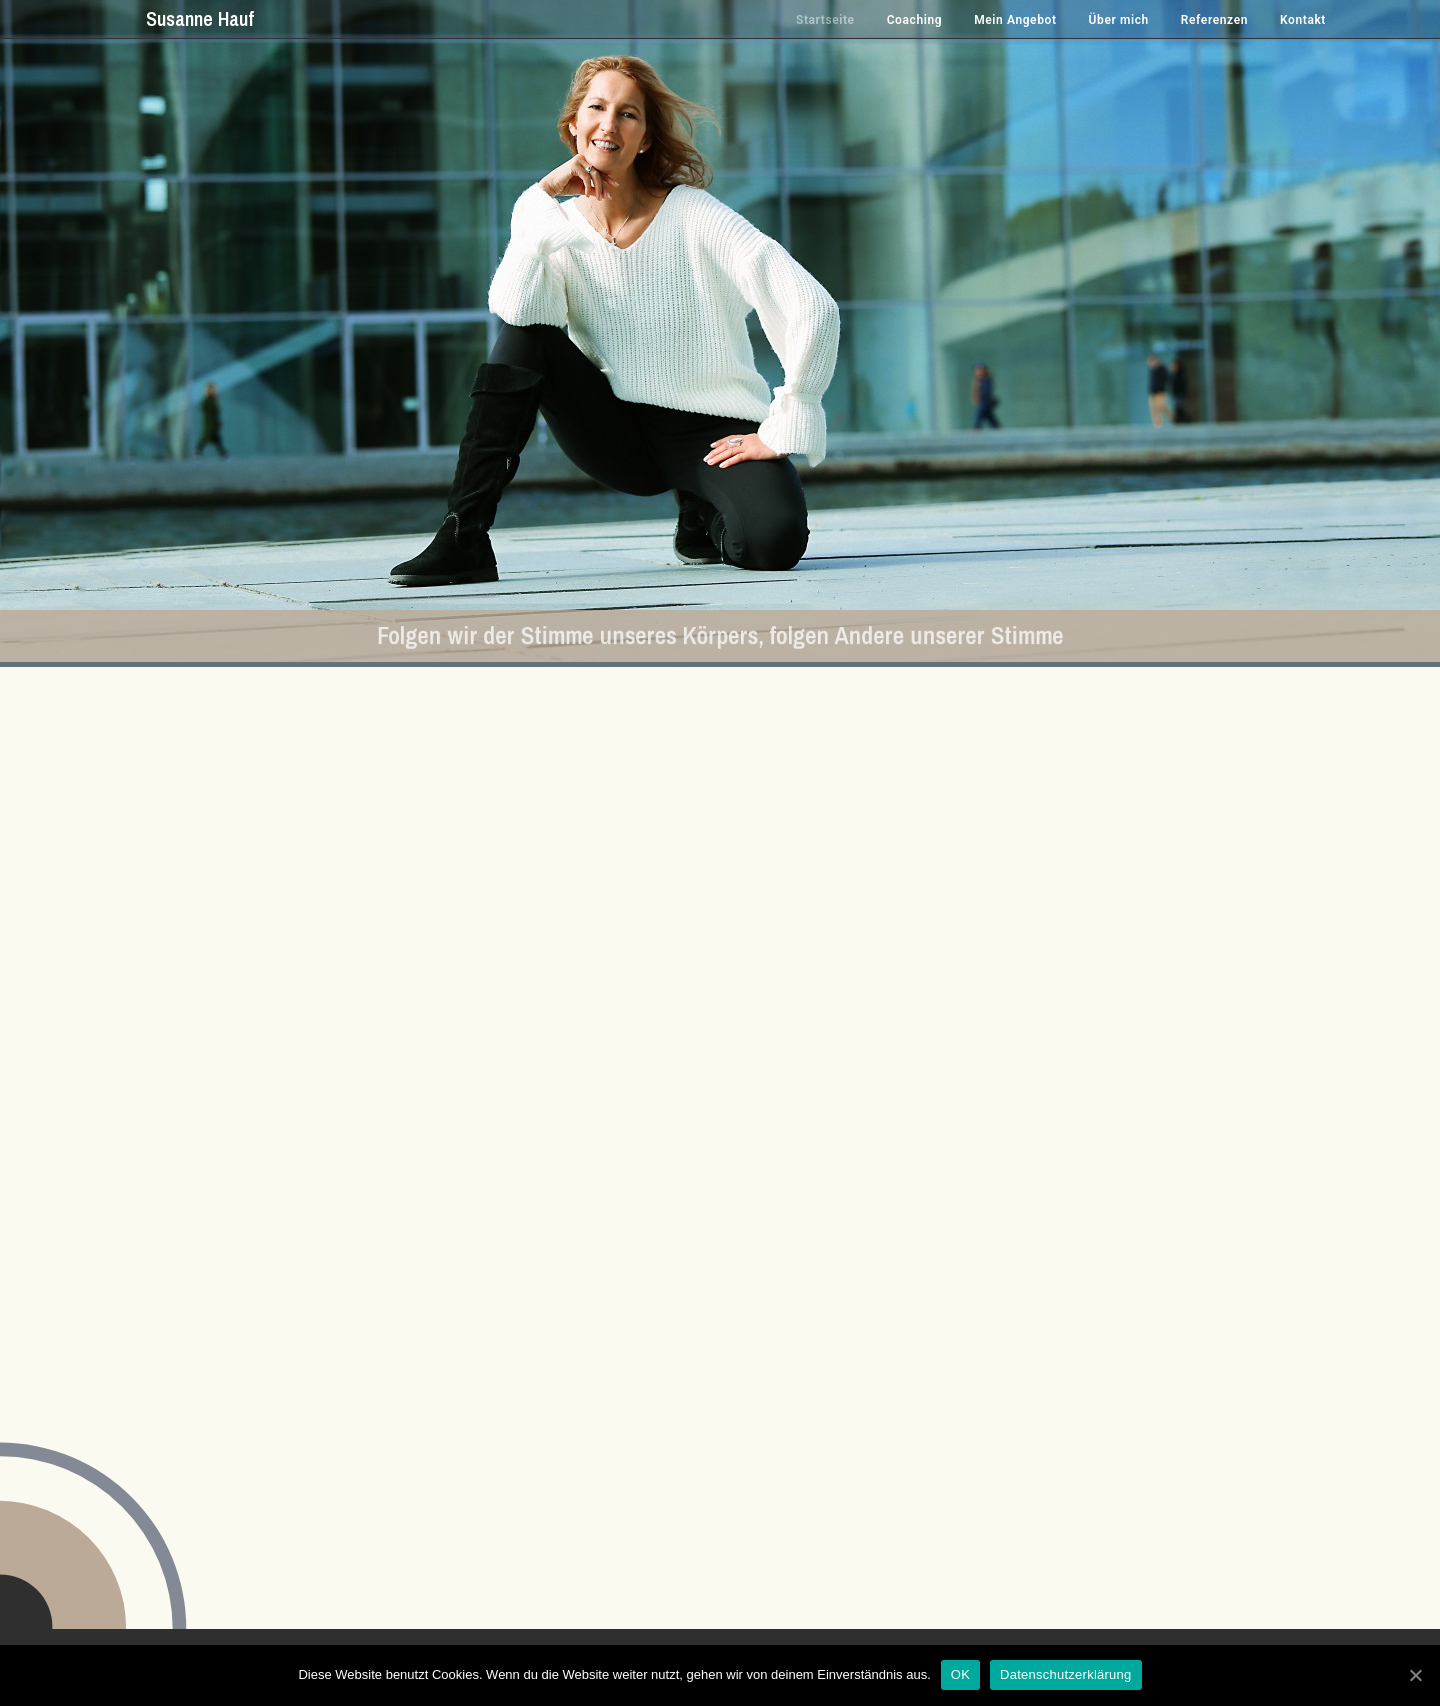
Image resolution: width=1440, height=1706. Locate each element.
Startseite (825, 20)
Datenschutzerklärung (1065, 1674)
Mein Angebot (1015, 20)
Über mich (1119, 20)
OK (960, 1674)
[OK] (1415, 1675)
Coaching (914, 20)
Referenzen (1214, 20)
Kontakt (1303, 20)
